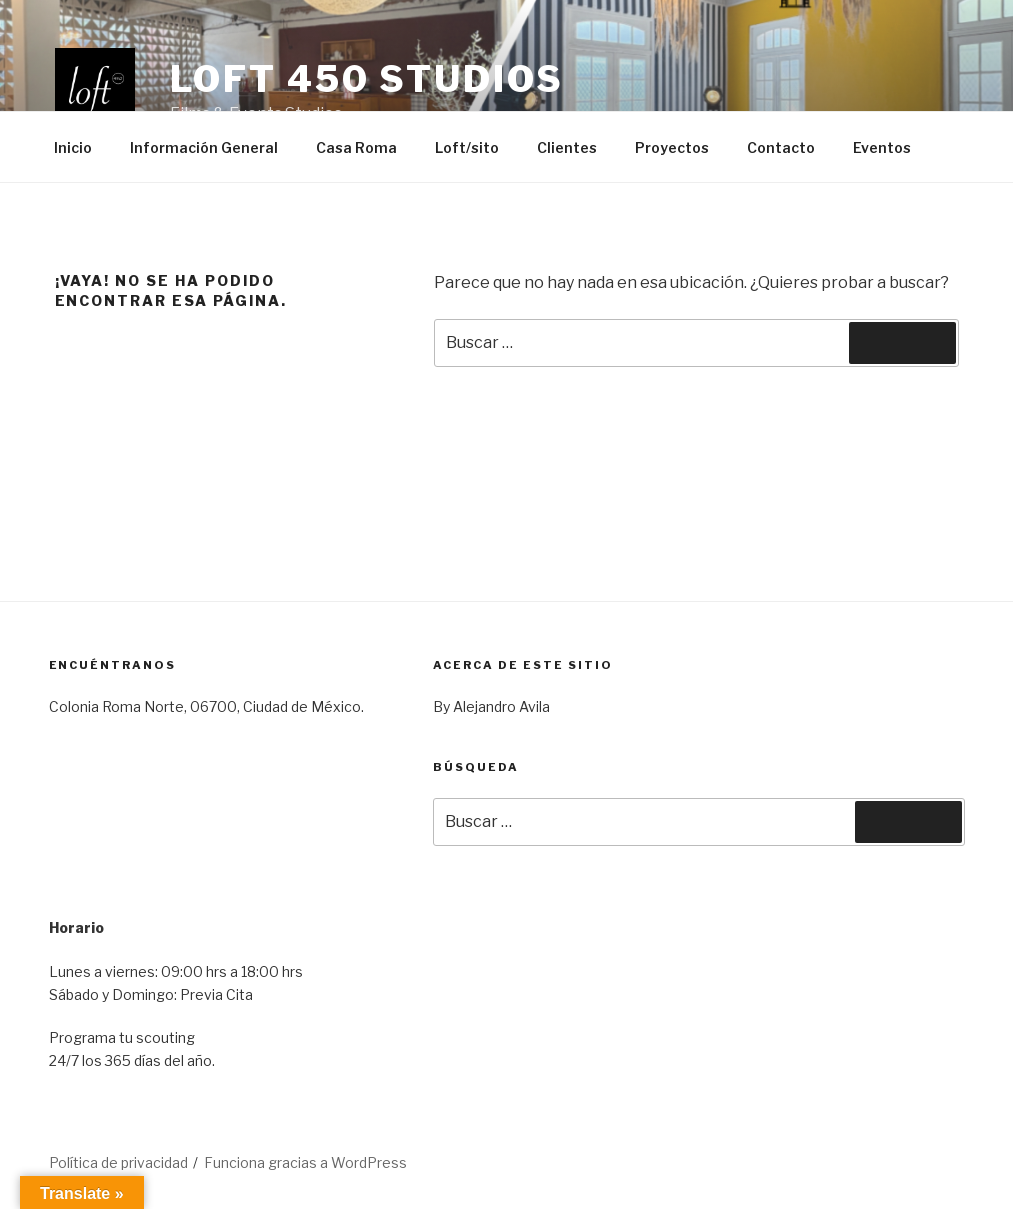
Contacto (781, 147)
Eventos (882, 147)
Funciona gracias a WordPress (305, 1162)
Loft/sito (467, 147)
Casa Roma (356, 147)
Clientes (567, 147)
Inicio (73, 147)
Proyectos (672, 147)
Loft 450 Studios (367, 79)
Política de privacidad (118, 1162)
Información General (204, 147)
